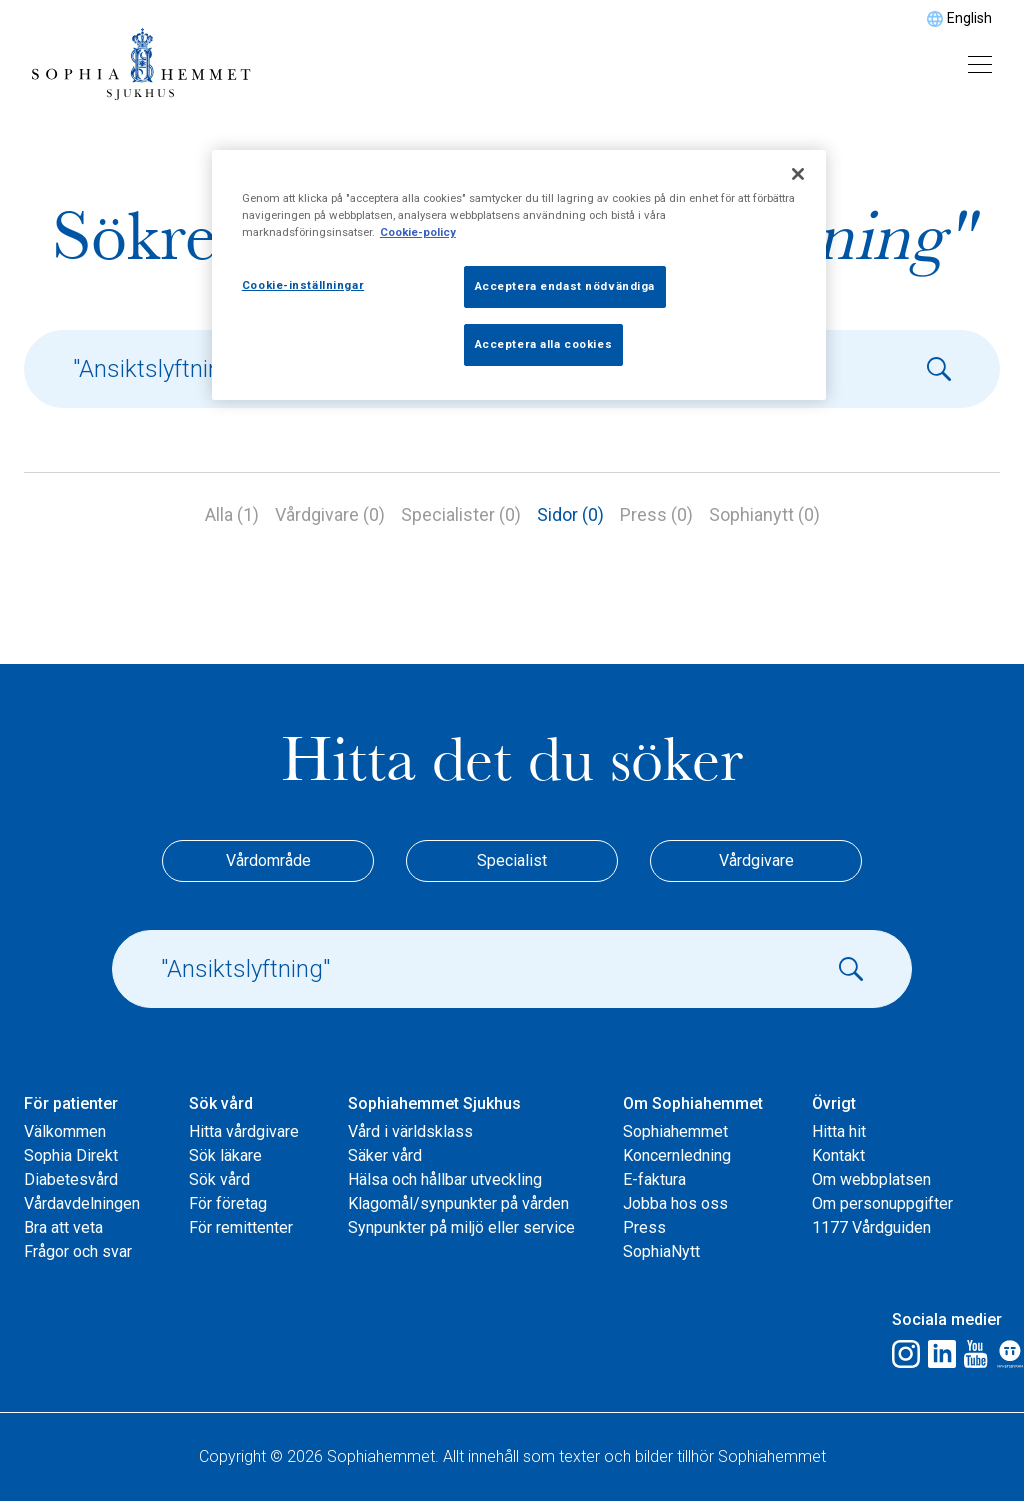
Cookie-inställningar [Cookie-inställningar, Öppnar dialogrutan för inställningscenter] (303, 285)
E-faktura (654, 1179)
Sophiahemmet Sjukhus (434, 1103)
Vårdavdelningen (82, 1203)
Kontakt (838, 1155)
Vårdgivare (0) (330, 514)
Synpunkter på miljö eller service (461, 1227)
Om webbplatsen (871, 1179)
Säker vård (385, 1155)
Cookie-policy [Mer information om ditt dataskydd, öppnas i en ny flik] (418, 232)
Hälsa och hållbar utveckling (445, 1179)
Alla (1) (232, 514)
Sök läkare (225, 1155)
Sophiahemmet (675, 1131)
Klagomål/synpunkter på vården (458, 1203)
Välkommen (65, 1131)
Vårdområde (268, 860)
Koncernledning (677, 1155)
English (969, 18)
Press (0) (656, 514)
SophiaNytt (661, 1251)
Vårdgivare (756, 860)
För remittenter (241, 1227)
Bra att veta (63, 1227)
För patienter (71, 1103)
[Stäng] (798, 174)
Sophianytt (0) (764, 514)
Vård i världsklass (410, 1131)
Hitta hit (839, 1131)
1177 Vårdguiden (871, 1227)
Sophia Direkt (71, 1155)
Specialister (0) (461, 514)
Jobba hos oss (675, 1203)
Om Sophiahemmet (693, 1103)
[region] (519, 275)
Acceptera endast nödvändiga (565, 286)
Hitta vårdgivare (244, 1131)
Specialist (512, 860)
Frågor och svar (78, 1251)
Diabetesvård (71, 1179)
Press (644, 1227)
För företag (228, 1203)
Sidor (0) (570, 514)
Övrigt (834, 1103)
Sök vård (221, 1103)
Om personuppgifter (882, 1203)
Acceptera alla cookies (544, 344)
